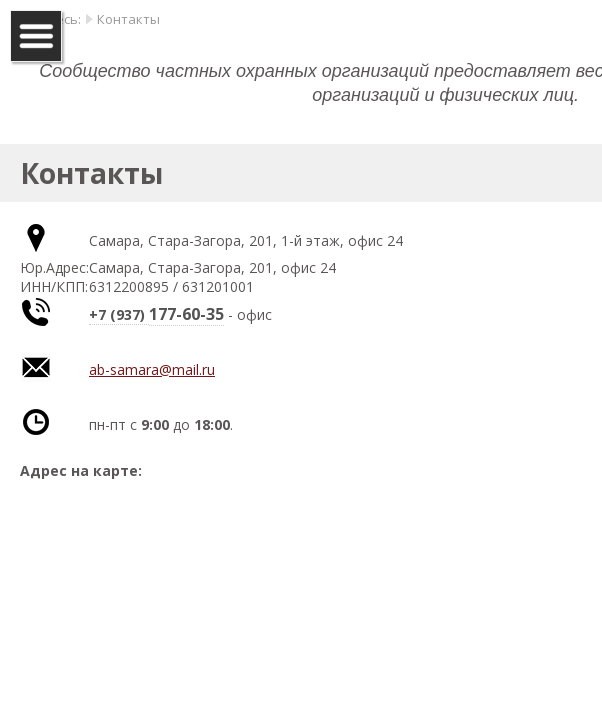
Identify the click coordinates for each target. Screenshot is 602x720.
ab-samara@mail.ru (152, 369)
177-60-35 (186, 314)
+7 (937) (119, 314)
